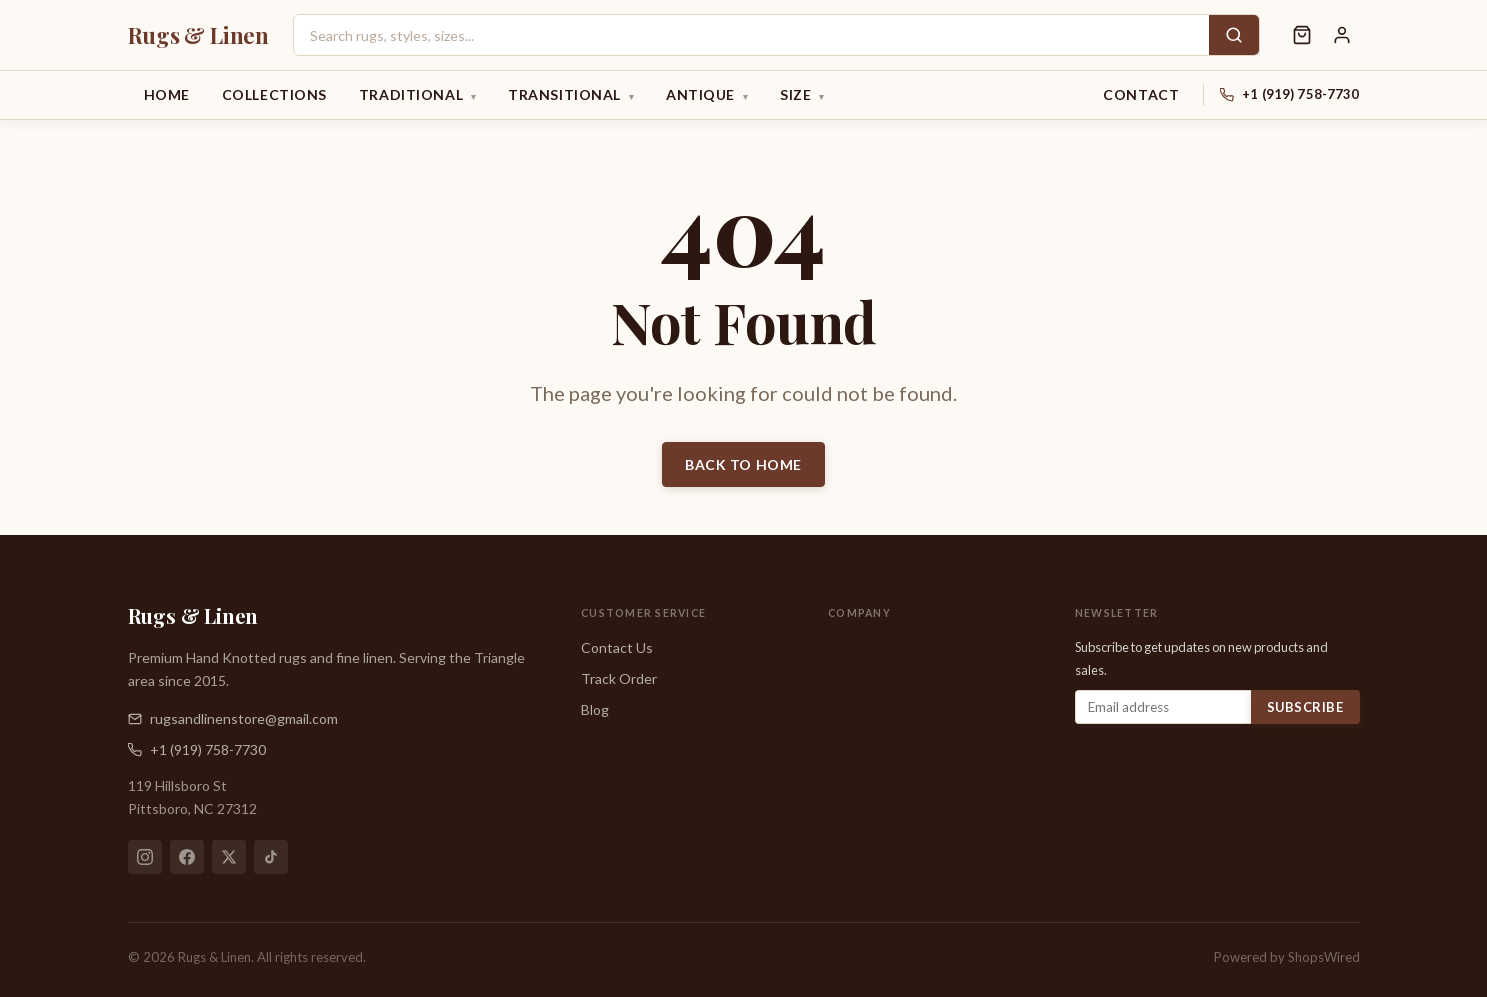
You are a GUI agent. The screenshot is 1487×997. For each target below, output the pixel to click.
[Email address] (1163, 707)
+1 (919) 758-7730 (1300, 94)
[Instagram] (145, 857)
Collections (274, 94)
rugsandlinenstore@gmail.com (233, 718)
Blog (595, 709)
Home (167, 94)
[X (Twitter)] (229, 857)
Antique (707, 95)
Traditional (417, 95)
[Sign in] (1342, 35)
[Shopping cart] (1302, 35)
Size (802, 95)
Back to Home (743, 464)
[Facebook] (187, 857)
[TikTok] (271, 857)
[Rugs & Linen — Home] (198, 35)
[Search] (1234, 35)
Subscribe (1305, 707)
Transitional (571, 95)
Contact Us (617, 647)
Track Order (619, 678)
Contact (1141, 94)
